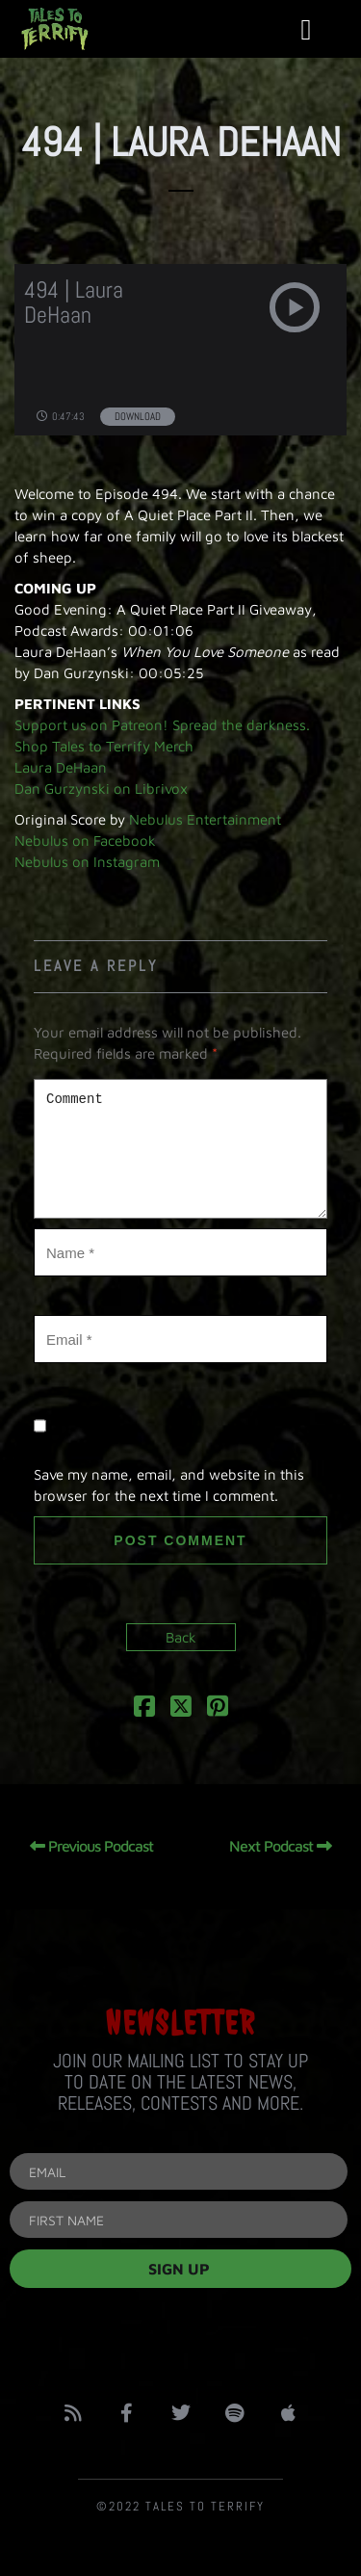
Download (138, 416)
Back (181, 1637)
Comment (180, 1149)
